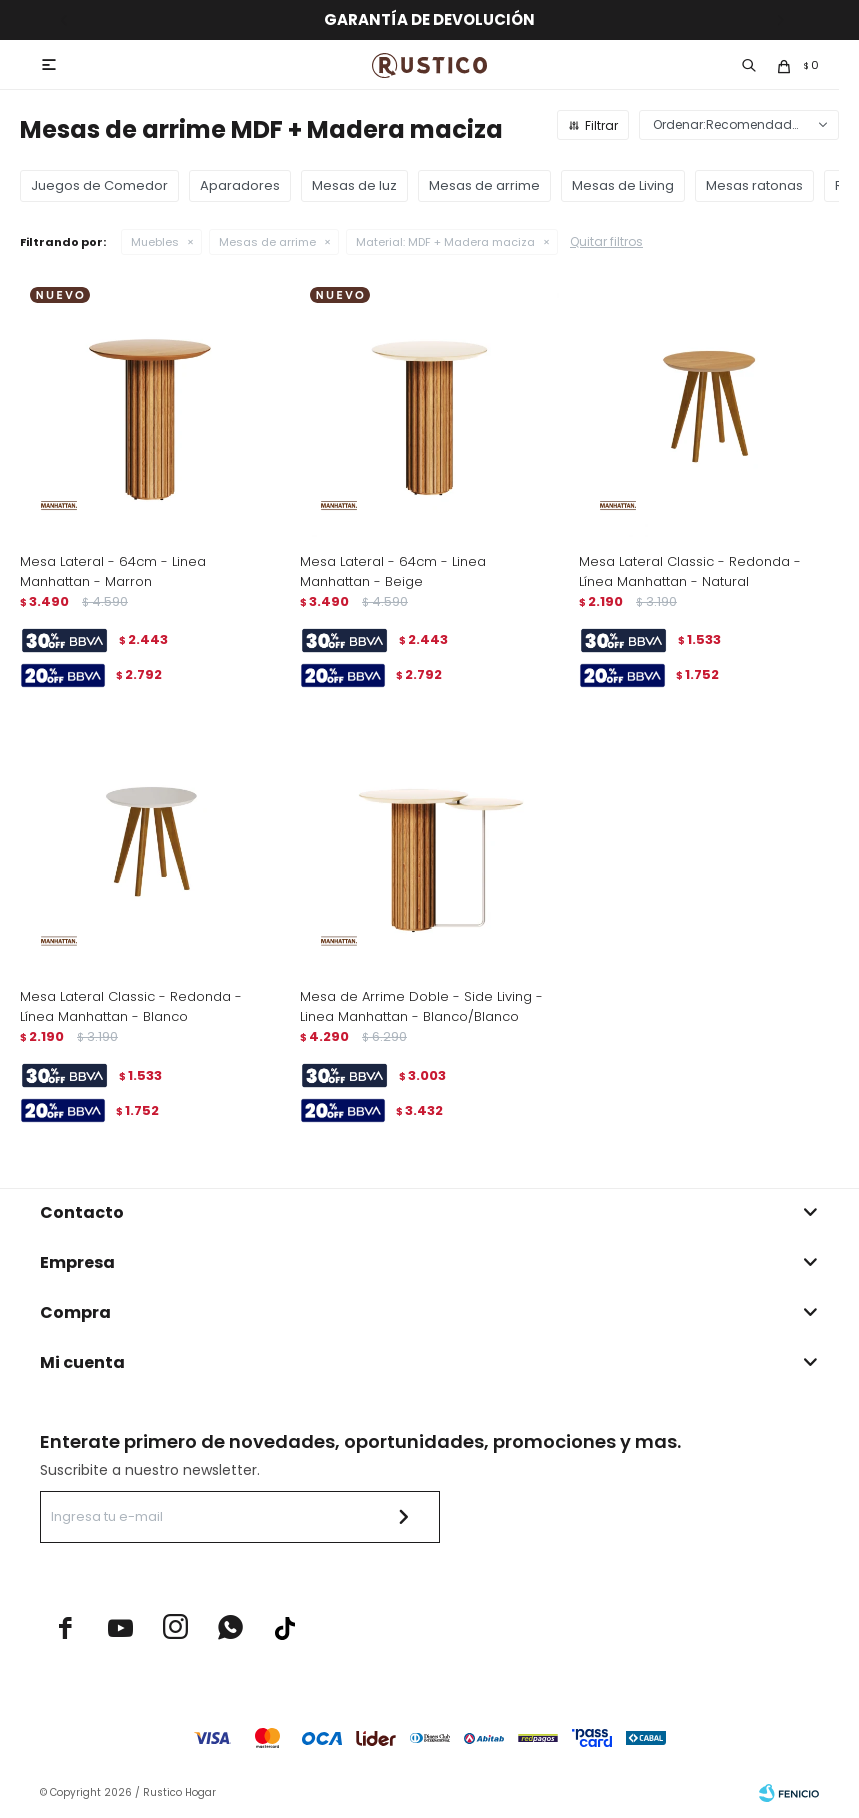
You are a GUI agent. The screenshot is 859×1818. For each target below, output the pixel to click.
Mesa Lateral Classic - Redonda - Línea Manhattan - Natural (690, 571)
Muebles (155, 242)
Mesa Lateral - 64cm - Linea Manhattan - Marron (113, 571)
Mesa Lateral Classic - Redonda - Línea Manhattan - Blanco (131, 1006)
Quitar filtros (606, 241)
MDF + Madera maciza (445, 242)
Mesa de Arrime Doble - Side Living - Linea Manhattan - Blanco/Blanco (421, 1006)
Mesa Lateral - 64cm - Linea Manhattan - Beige (393, 571)
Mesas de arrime (267, 242)
